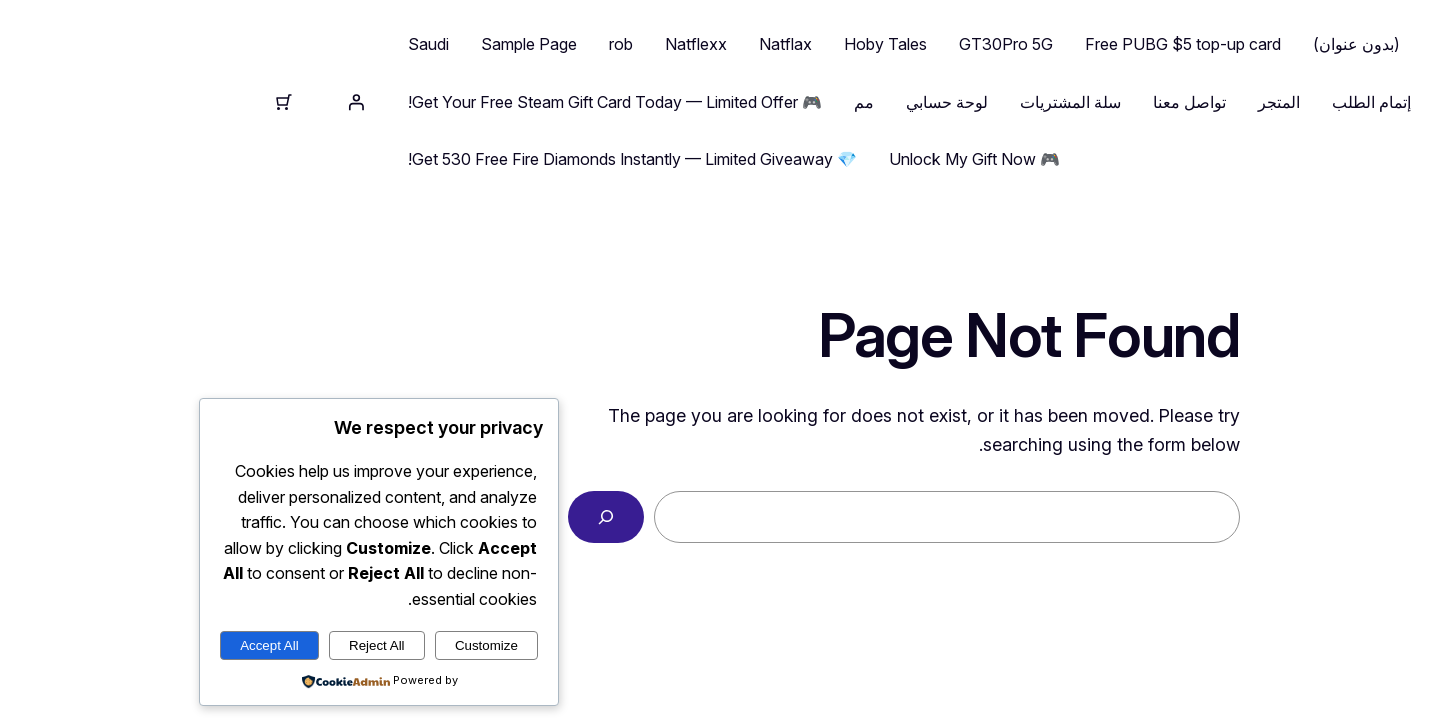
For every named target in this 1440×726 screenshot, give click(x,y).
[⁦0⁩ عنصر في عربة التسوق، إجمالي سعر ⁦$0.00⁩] (100, 102)
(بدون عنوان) (1172, 44)
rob (437, 44)
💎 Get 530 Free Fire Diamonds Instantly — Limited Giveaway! (448, 159)
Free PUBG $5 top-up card (999, 44)
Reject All (193, 645)
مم (680, 102)
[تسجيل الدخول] (172, 102)
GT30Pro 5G (822, 44)
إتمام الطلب (1187, 102)
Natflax (601, 44)
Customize (302, 645)
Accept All (85, 645)
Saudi (244, 44)
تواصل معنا (1005, 102)
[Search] (422, 517)
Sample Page (345, 44)
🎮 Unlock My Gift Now (790, 159)
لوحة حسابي (763, 102)
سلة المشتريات (886, 102)
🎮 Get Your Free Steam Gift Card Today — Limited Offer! (431, 102)
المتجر (1095, 102)
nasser (1320, 102)
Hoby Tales (701, 44)
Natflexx (512, 44)
